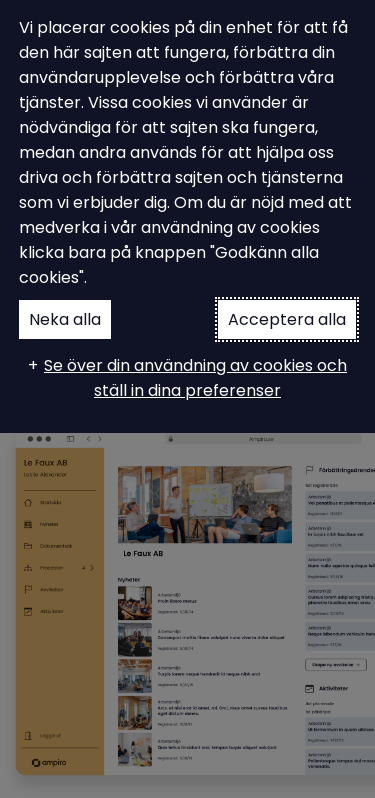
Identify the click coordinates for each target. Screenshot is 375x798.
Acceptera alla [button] (287, 319)
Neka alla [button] (65, 319)
